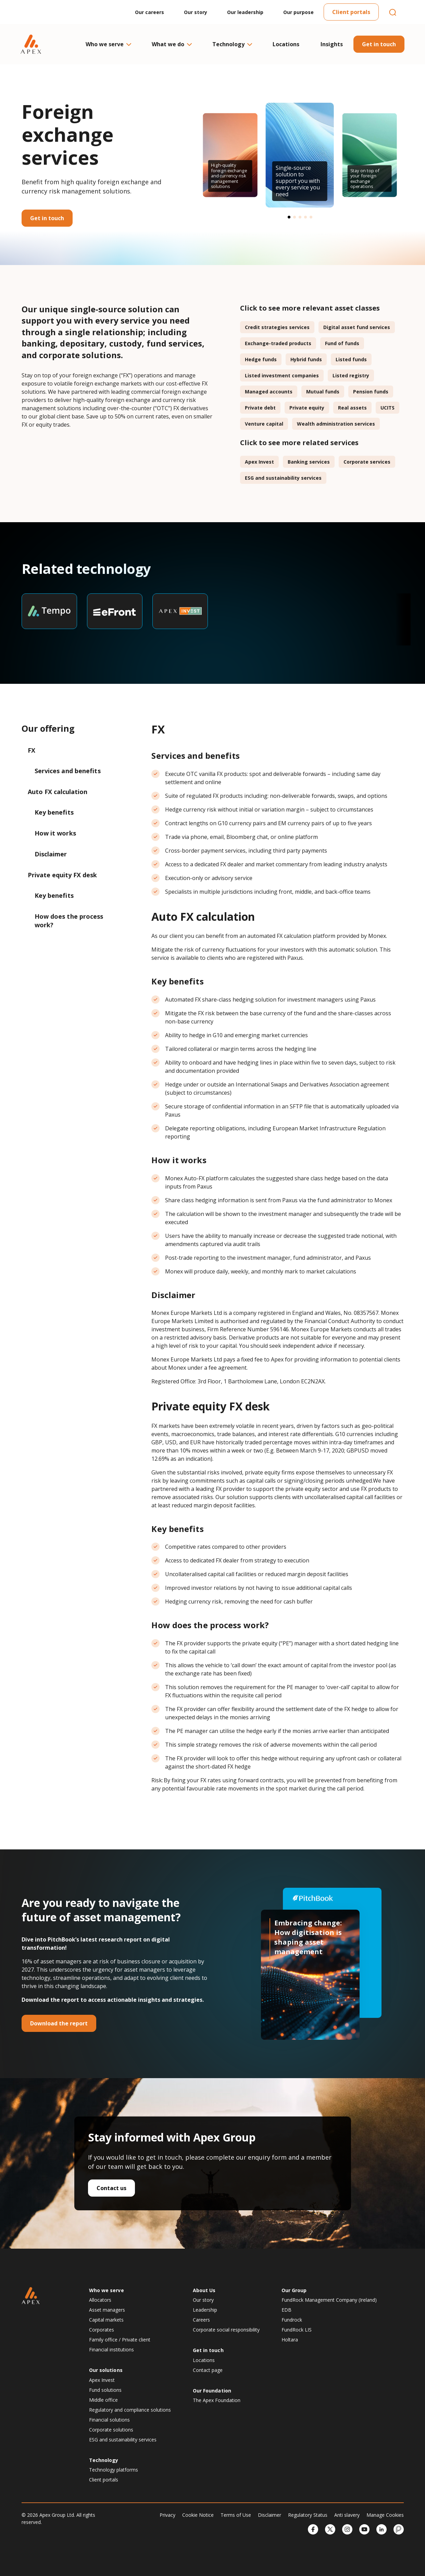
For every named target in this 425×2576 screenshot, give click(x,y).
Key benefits (54, 812)
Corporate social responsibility (226, 2329)
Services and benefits (68, 771)
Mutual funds (322, 391)
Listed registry (351, 375)
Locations (286, 44)
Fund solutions (105, 2390)
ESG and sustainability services (283, 478)
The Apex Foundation (216, 2400)
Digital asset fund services (356, 327)
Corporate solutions (111, 2429)
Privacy (167, 2515)
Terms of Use (236, 2515)
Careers (201, 2319)
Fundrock (292, 2319)
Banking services (309, 461)
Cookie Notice (198, 2515)
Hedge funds (261, 359)
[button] (289, 217)
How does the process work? (69, 920)
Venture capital (264, 423)
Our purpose (298, 12)
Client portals (351, 12)
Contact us (111, 2188)
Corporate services (366, 461)
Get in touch (379, 44)
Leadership (205, 2310)
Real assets (352, 407)
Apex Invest (259, 461)
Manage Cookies (385, 2515)
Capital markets (106, 2319)
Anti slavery (347, 2515)
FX (31, 750)
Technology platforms (113, 2469)
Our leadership (245, 12)
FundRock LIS (297, 2329)
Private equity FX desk (62, 875)
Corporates (101, 2329)
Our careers (149, 12)
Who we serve (108, 44)
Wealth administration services (336, 423)
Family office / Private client (119, 2339)
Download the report (59, 2023)
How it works (56, 833)
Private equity (306, 407)
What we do (171, 44)
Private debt (260, 407)
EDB (286, 2310)
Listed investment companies (282, 375)
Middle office (103, 2400)
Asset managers (107, 2310)
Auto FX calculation (57, 792)
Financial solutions (109, 2419)
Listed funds (351, 359)
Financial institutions (111, 2349)
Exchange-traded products (278, 343)
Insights (332, 44)
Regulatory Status (307, 2515)
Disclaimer (52, 854)
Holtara (290, 2339)
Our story (195, 12)
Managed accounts (268, 391)
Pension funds (370, 391)
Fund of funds (342, 343)
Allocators (100, 2300)
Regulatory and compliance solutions (130, 2410)
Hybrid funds (306, 359)
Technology (231, 44)
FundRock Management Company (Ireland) (329, 2300)
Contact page (208, 2370)
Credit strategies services (277, 327)
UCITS (387, 407)
